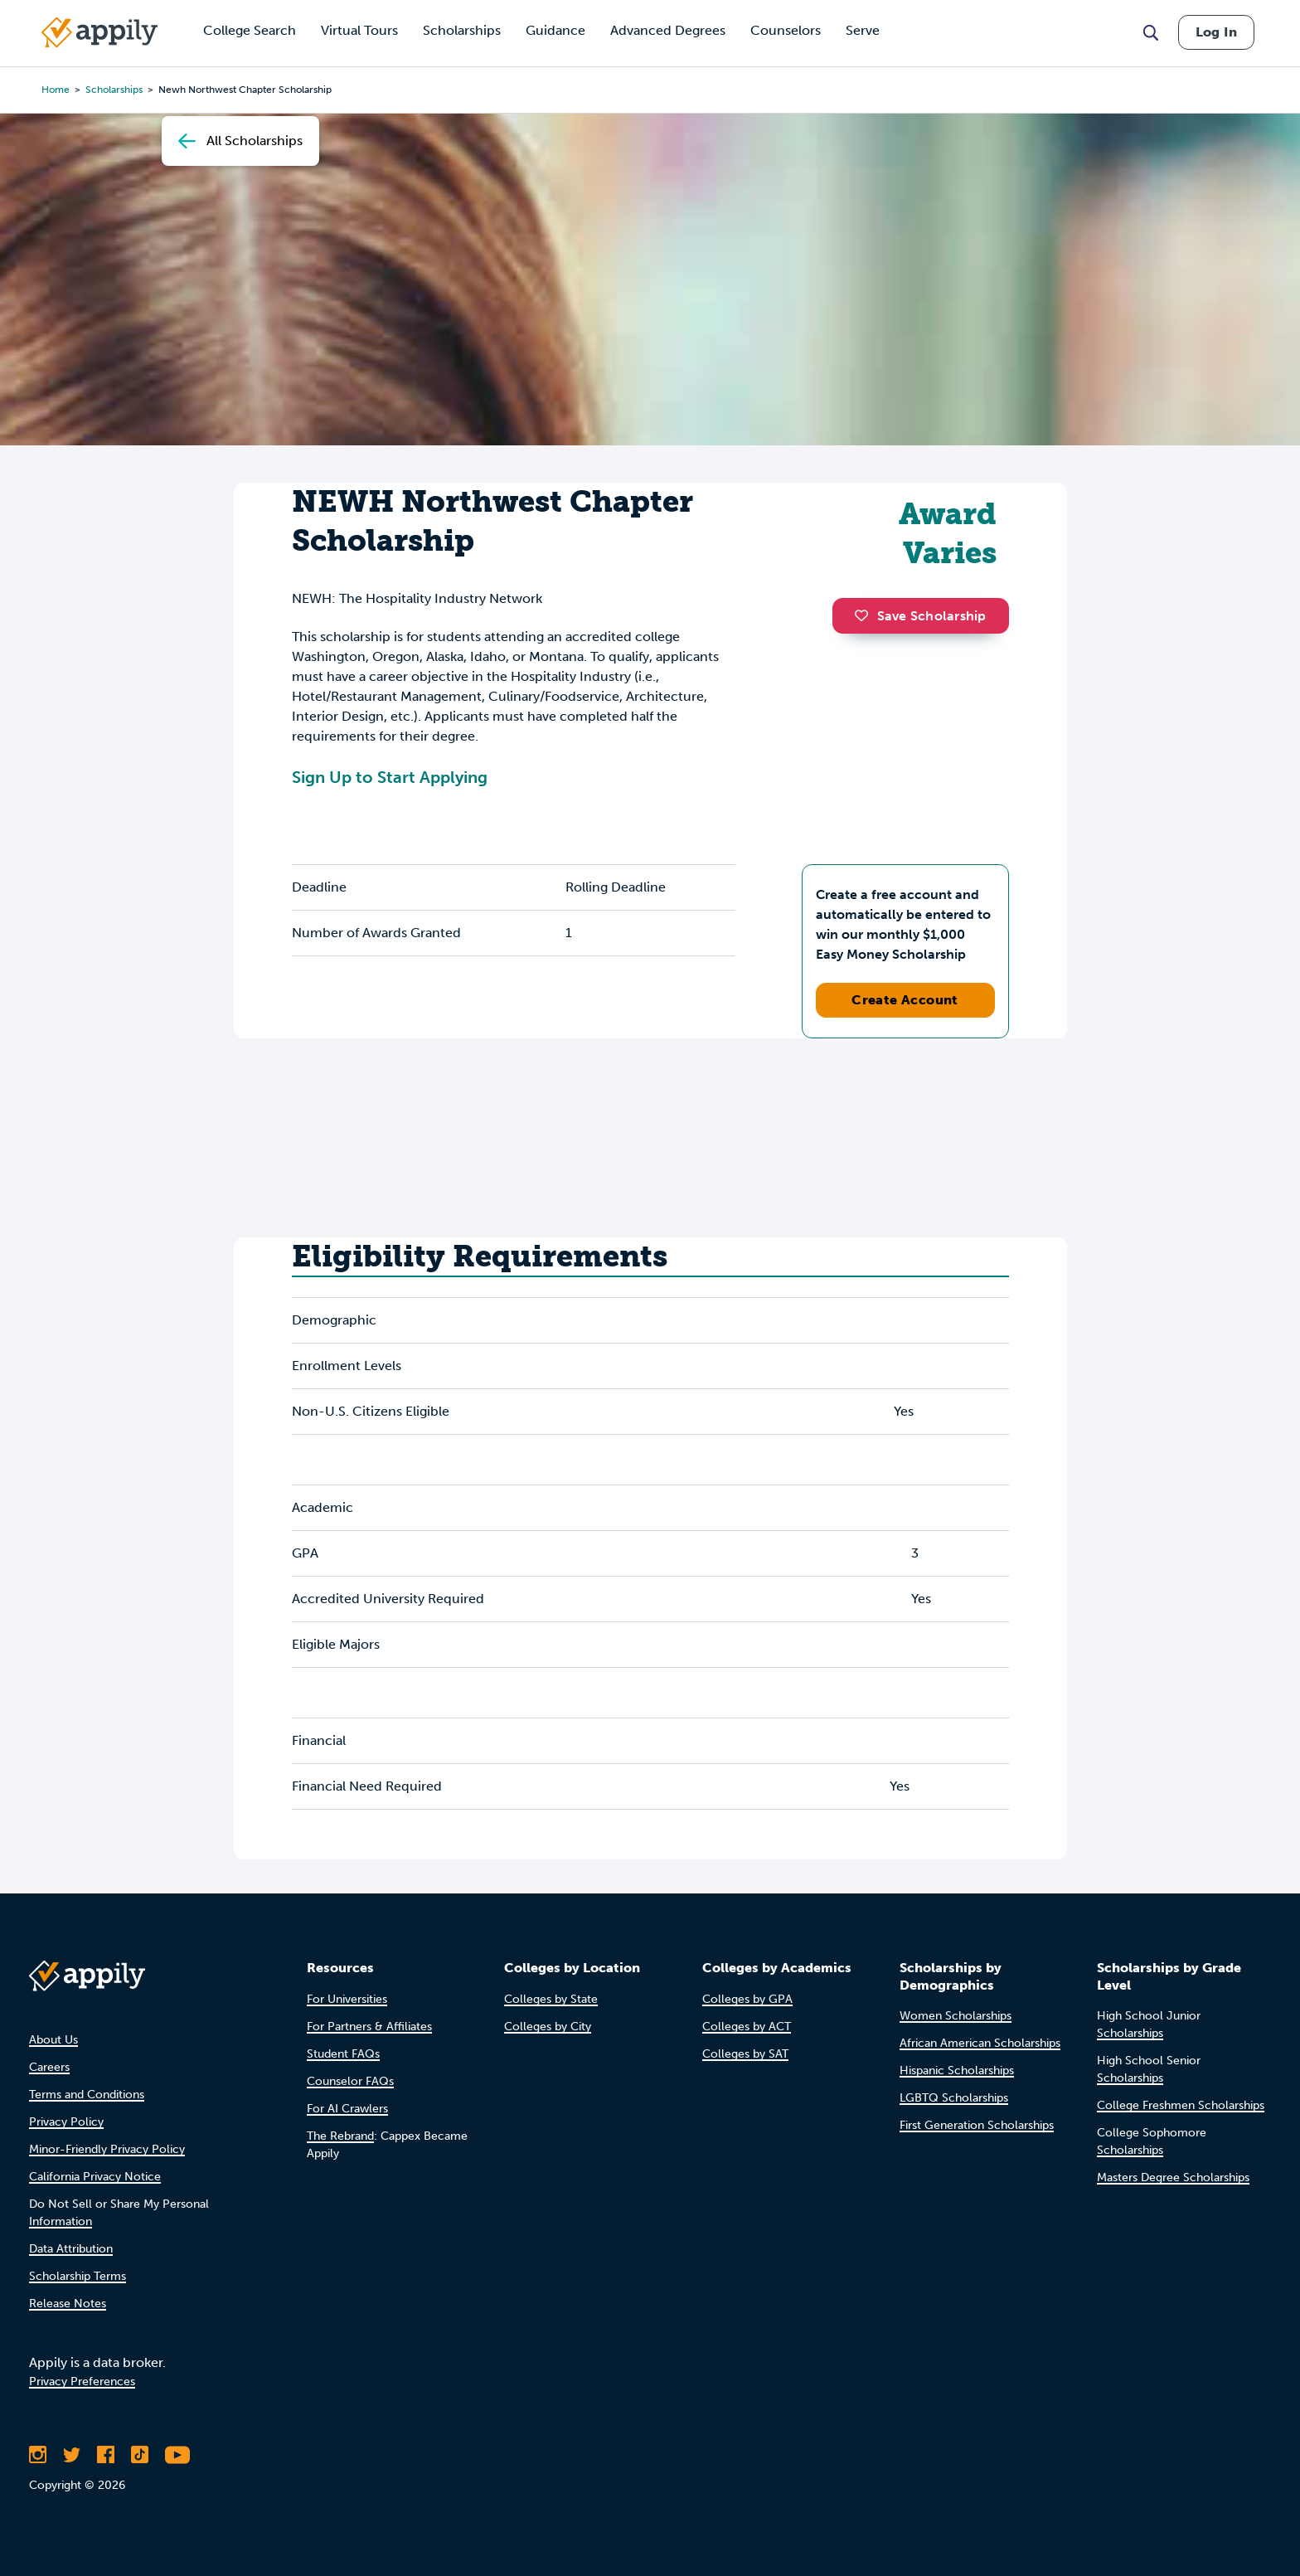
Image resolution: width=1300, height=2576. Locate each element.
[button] (865, 615)
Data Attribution (71, 2249)
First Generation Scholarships (977, 2125)
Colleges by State (551, 1999)
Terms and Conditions (86, 2095)
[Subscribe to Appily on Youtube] (177, 2454)
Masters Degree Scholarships (1173, 2177)
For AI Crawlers (347, 2109)
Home (55, 89)
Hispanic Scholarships (957, 2070)
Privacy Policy (66, 2122)
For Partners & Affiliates (369, 2026)
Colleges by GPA (747, 1999)
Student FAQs (343, 2054)
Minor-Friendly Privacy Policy (107, 2149)
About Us (53, 2040)
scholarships (114, 89)
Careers (49, 2067)
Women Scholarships (955, 2016)
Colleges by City (547, 2026)
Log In (1216, 32)
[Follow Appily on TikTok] (139, 2454)
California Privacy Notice (95, 2177)
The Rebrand (340, 2136)
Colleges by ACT (746, 2026)
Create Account (904, 1000)
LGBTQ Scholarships (954, 2098)
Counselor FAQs (350, 2081)
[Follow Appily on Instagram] (37, 2454)
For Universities (347, 1999)
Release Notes (67, 2304)
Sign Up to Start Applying (390, 777)
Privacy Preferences (82, 2381)
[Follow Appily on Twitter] (71, 2454)
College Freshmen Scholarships (1180, 2105)
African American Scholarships (980, 2043)
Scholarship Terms (77, 2276)
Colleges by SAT (745, 2054)
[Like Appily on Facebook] (105, 2454)
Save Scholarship (920, 616)
